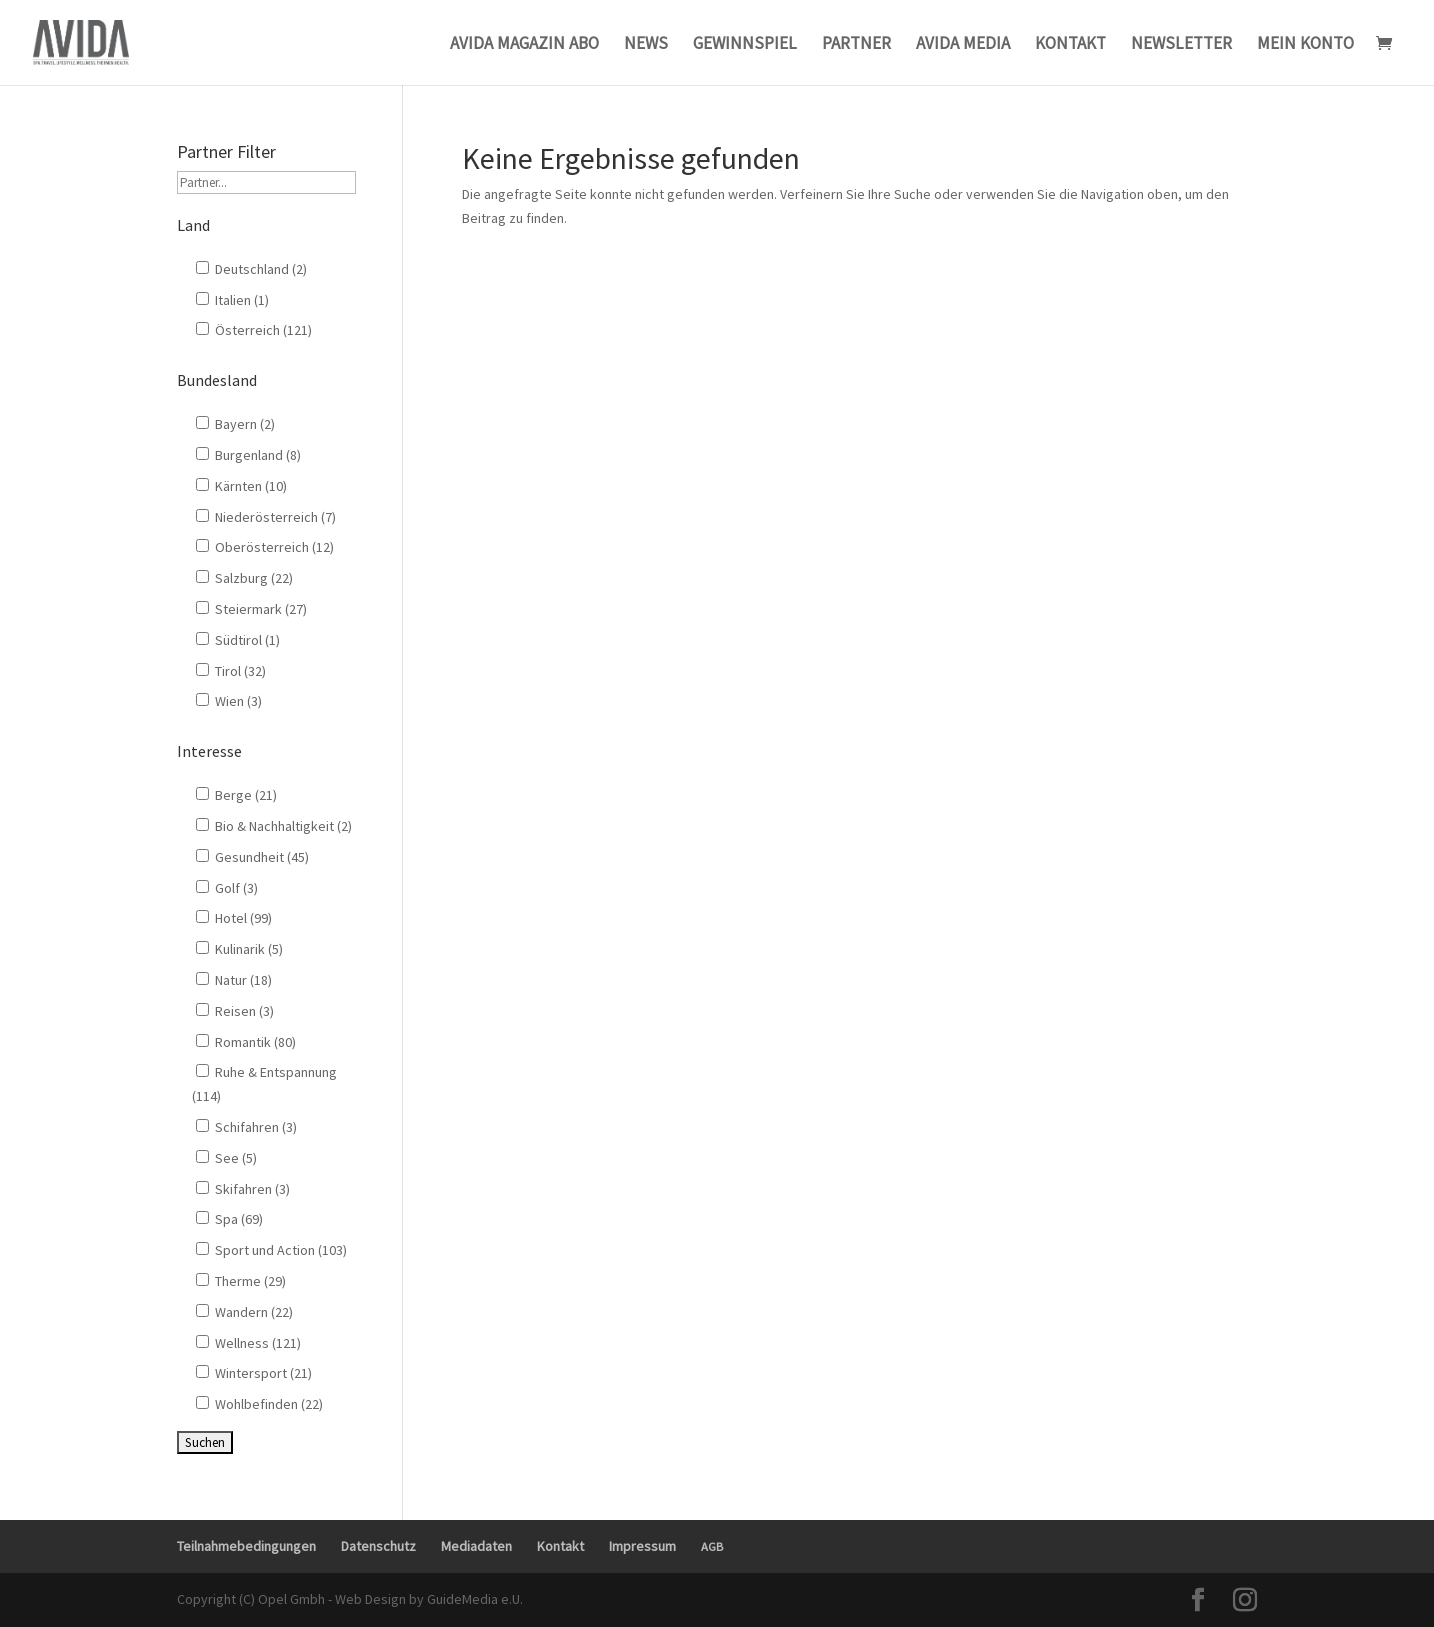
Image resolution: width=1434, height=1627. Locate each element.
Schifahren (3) (246, 1127)
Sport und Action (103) (271, 1250)
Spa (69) (229, 1219)
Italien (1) (232, 300)
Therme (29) (241, 1281)
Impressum (642, 1546)
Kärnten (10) (241, 486)
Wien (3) (229, 701)
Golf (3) (227, 888)
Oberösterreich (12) (265, 547)
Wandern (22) (244, 1312)
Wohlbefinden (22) (259, 1404)
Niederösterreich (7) (266, 517)
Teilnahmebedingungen (246, 1546)
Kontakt (560, 1546)
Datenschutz (378, 1546)
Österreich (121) (254, 330)
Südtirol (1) (238, 640)
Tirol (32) (231, 671)
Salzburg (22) (244, 578)
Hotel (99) (234, 918)
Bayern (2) (235, 424)
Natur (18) (234, 980)
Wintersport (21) (254, 1373)
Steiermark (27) (251, 609)
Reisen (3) (235, 1011)
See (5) (226, 1158)
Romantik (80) (246, 1042)
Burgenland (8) (248, 455)
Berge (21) (236, 795)
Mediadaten (476, 1546)
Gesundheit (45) (252, 857)
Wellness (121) (248, 1343)
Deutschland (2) (251, 269)
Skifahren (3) (243, 1189)
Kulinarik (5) (239, 949)
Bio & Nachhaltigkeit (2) (274, 826)
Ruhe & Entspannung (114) (264, 1084)
